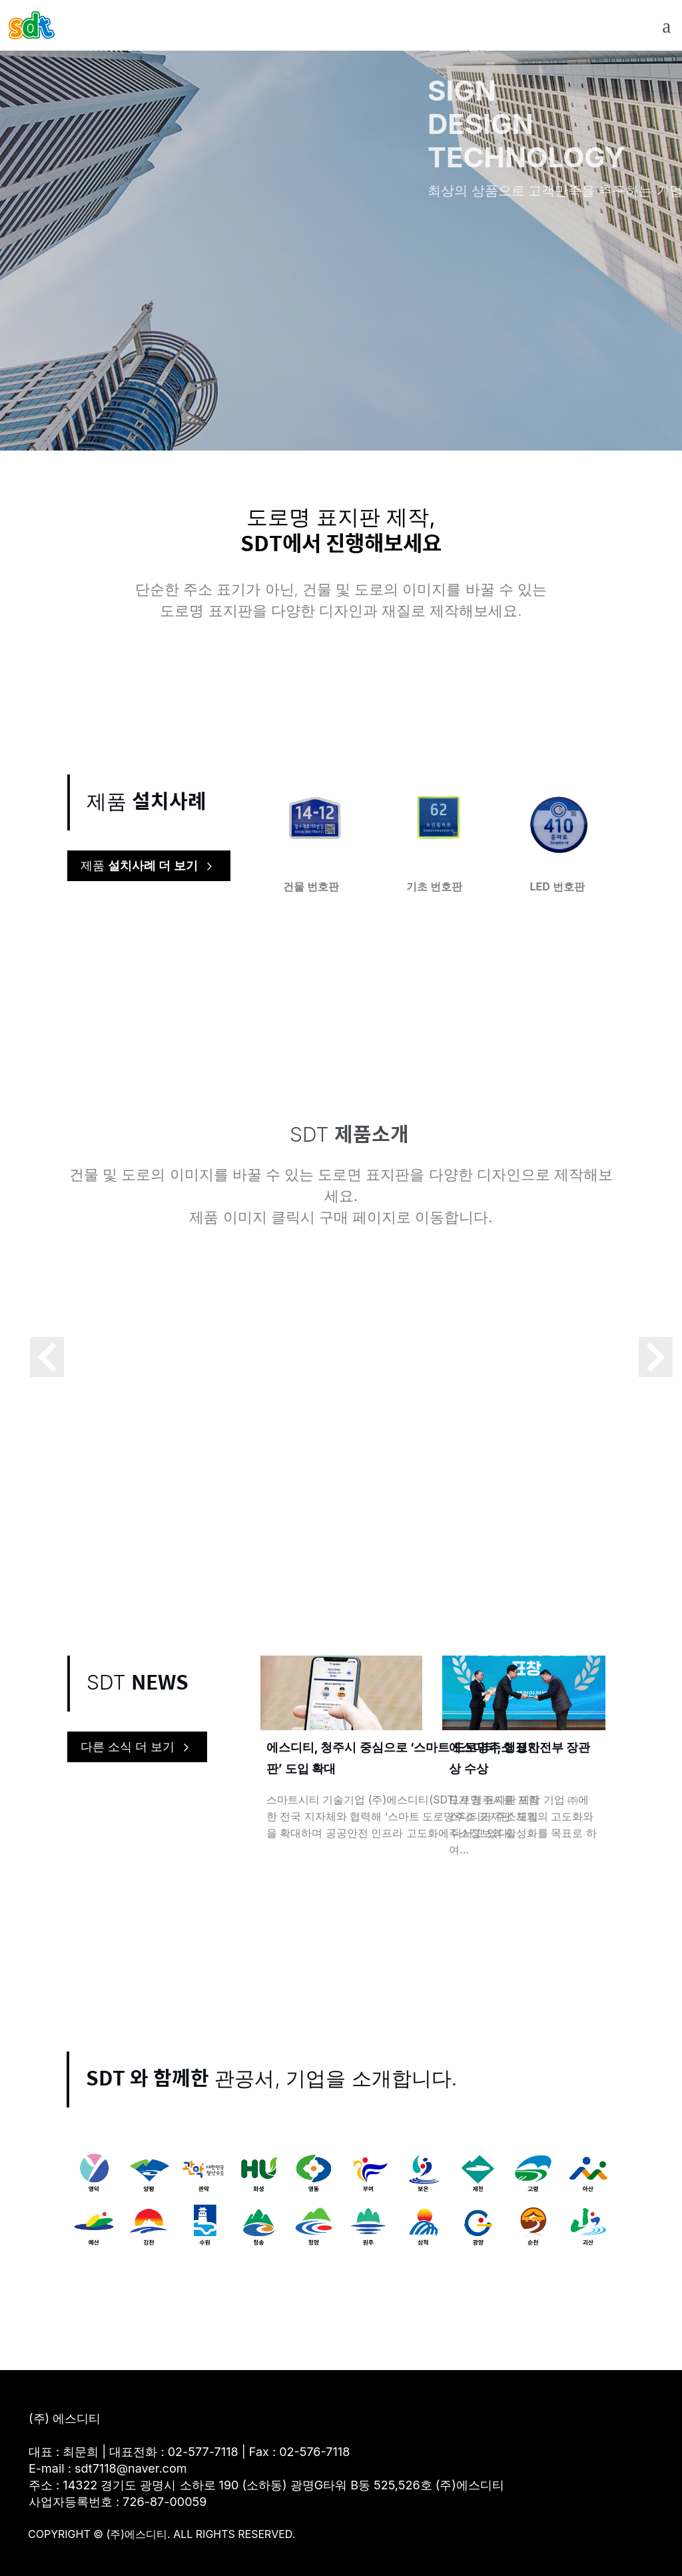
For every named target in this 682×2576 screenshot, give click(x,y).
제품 (149, 866)
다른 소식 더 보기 (137, 1748)
